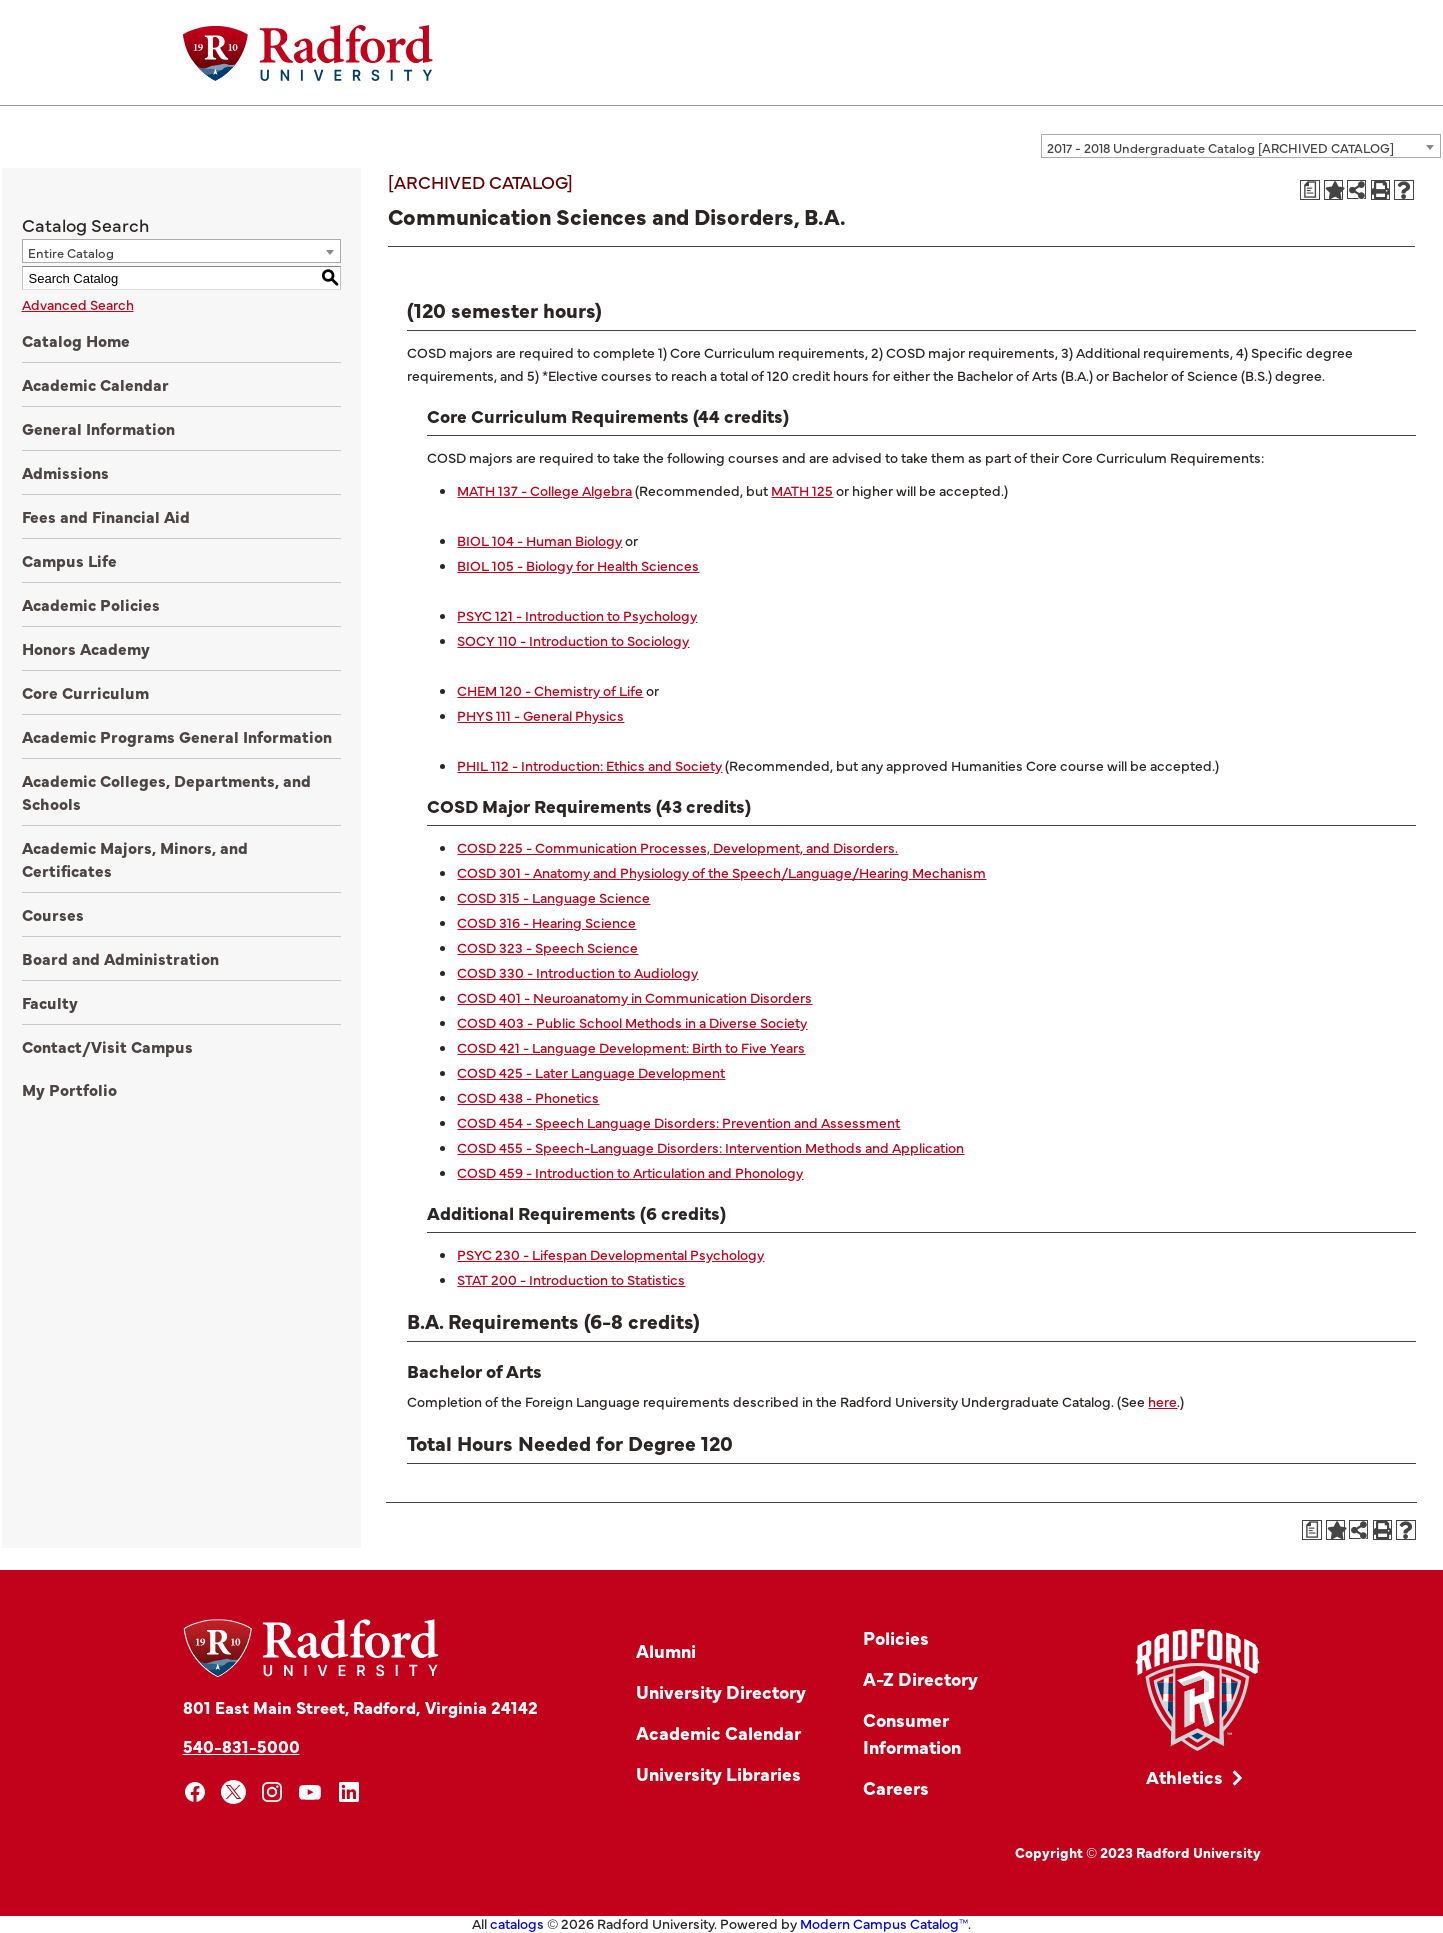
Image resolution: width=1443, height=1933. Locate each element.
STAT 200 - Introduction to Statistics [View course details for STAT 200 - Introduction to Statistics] (571, 1279)
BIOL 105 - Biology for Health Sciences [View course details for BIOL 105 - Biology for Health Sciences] (578, 565)
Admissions (65, 472)
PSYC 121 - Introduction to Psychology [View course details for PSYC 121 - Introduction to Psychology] (577, 615)
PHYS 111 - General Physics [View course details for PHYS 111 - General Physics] (540, 715)
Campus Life (69, 560)
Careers (896, 1787)
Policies (896, 1637)
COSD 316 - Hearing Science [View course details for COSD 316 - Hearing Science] (546, 922)
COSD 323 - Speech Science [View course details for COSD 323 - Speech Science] (547, 947)
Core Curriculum (85, 692)
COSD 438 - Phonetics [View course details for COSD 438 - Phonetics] (528, 1097)
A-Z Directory (920, 1678)
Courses (53, 914)
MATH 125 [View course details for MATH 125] (802, 490)
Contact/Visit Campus (107, 1046)
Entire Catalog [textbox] (71, 252)
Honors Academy (86, 648)
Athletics (1184, 1776)
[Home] (308, 53)
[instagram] (272, 1792)
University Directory (721, 1691)
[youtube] (310, 1792)
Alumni (666, 1650)
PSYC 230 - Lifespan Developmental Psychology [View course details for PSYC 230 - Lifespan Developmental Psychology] (610, 1254)
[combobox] (1241, 146)
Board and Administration (120, 958)
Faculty (50, 1002)
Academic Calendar (95, 384)
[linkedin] (349, 1792)
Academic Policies (91, 604)
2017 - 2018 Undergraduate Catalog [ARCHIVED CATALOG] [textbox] (1220, 147)
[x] (233, 1792)
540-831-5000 (241, 1745)
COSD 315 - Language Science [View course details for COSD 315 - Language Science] (553, 897)
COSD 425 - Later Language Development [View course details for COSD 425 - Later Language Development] (591, 1072)
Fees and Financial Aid (106, 516)
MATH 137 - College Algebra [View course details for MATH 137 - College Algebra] (544, 490)
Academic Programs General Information (177, 736)
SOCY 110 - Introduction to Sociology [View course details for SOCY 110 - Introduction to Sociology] (573, 640)
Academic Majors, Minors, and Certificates (135, 858)
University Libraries (718, 1773)
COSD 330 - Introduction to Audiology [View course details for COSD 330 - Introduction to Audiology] (577, 972)
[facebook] (195, 1792)
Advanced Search (78, 304)
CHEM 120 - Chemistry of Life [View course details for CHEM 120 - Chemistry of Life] (550, 690)
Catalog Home (76, 340)
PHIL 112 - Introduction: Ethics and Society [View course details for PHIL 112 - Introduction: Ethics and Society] (589, 765)
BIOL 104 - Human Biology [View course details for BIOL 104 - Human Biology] (539, 540)
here (1162, 1401)
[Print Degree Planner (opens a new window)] (1310, 190)
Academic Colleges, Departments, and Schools (166, 791)
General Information (98, 428)
